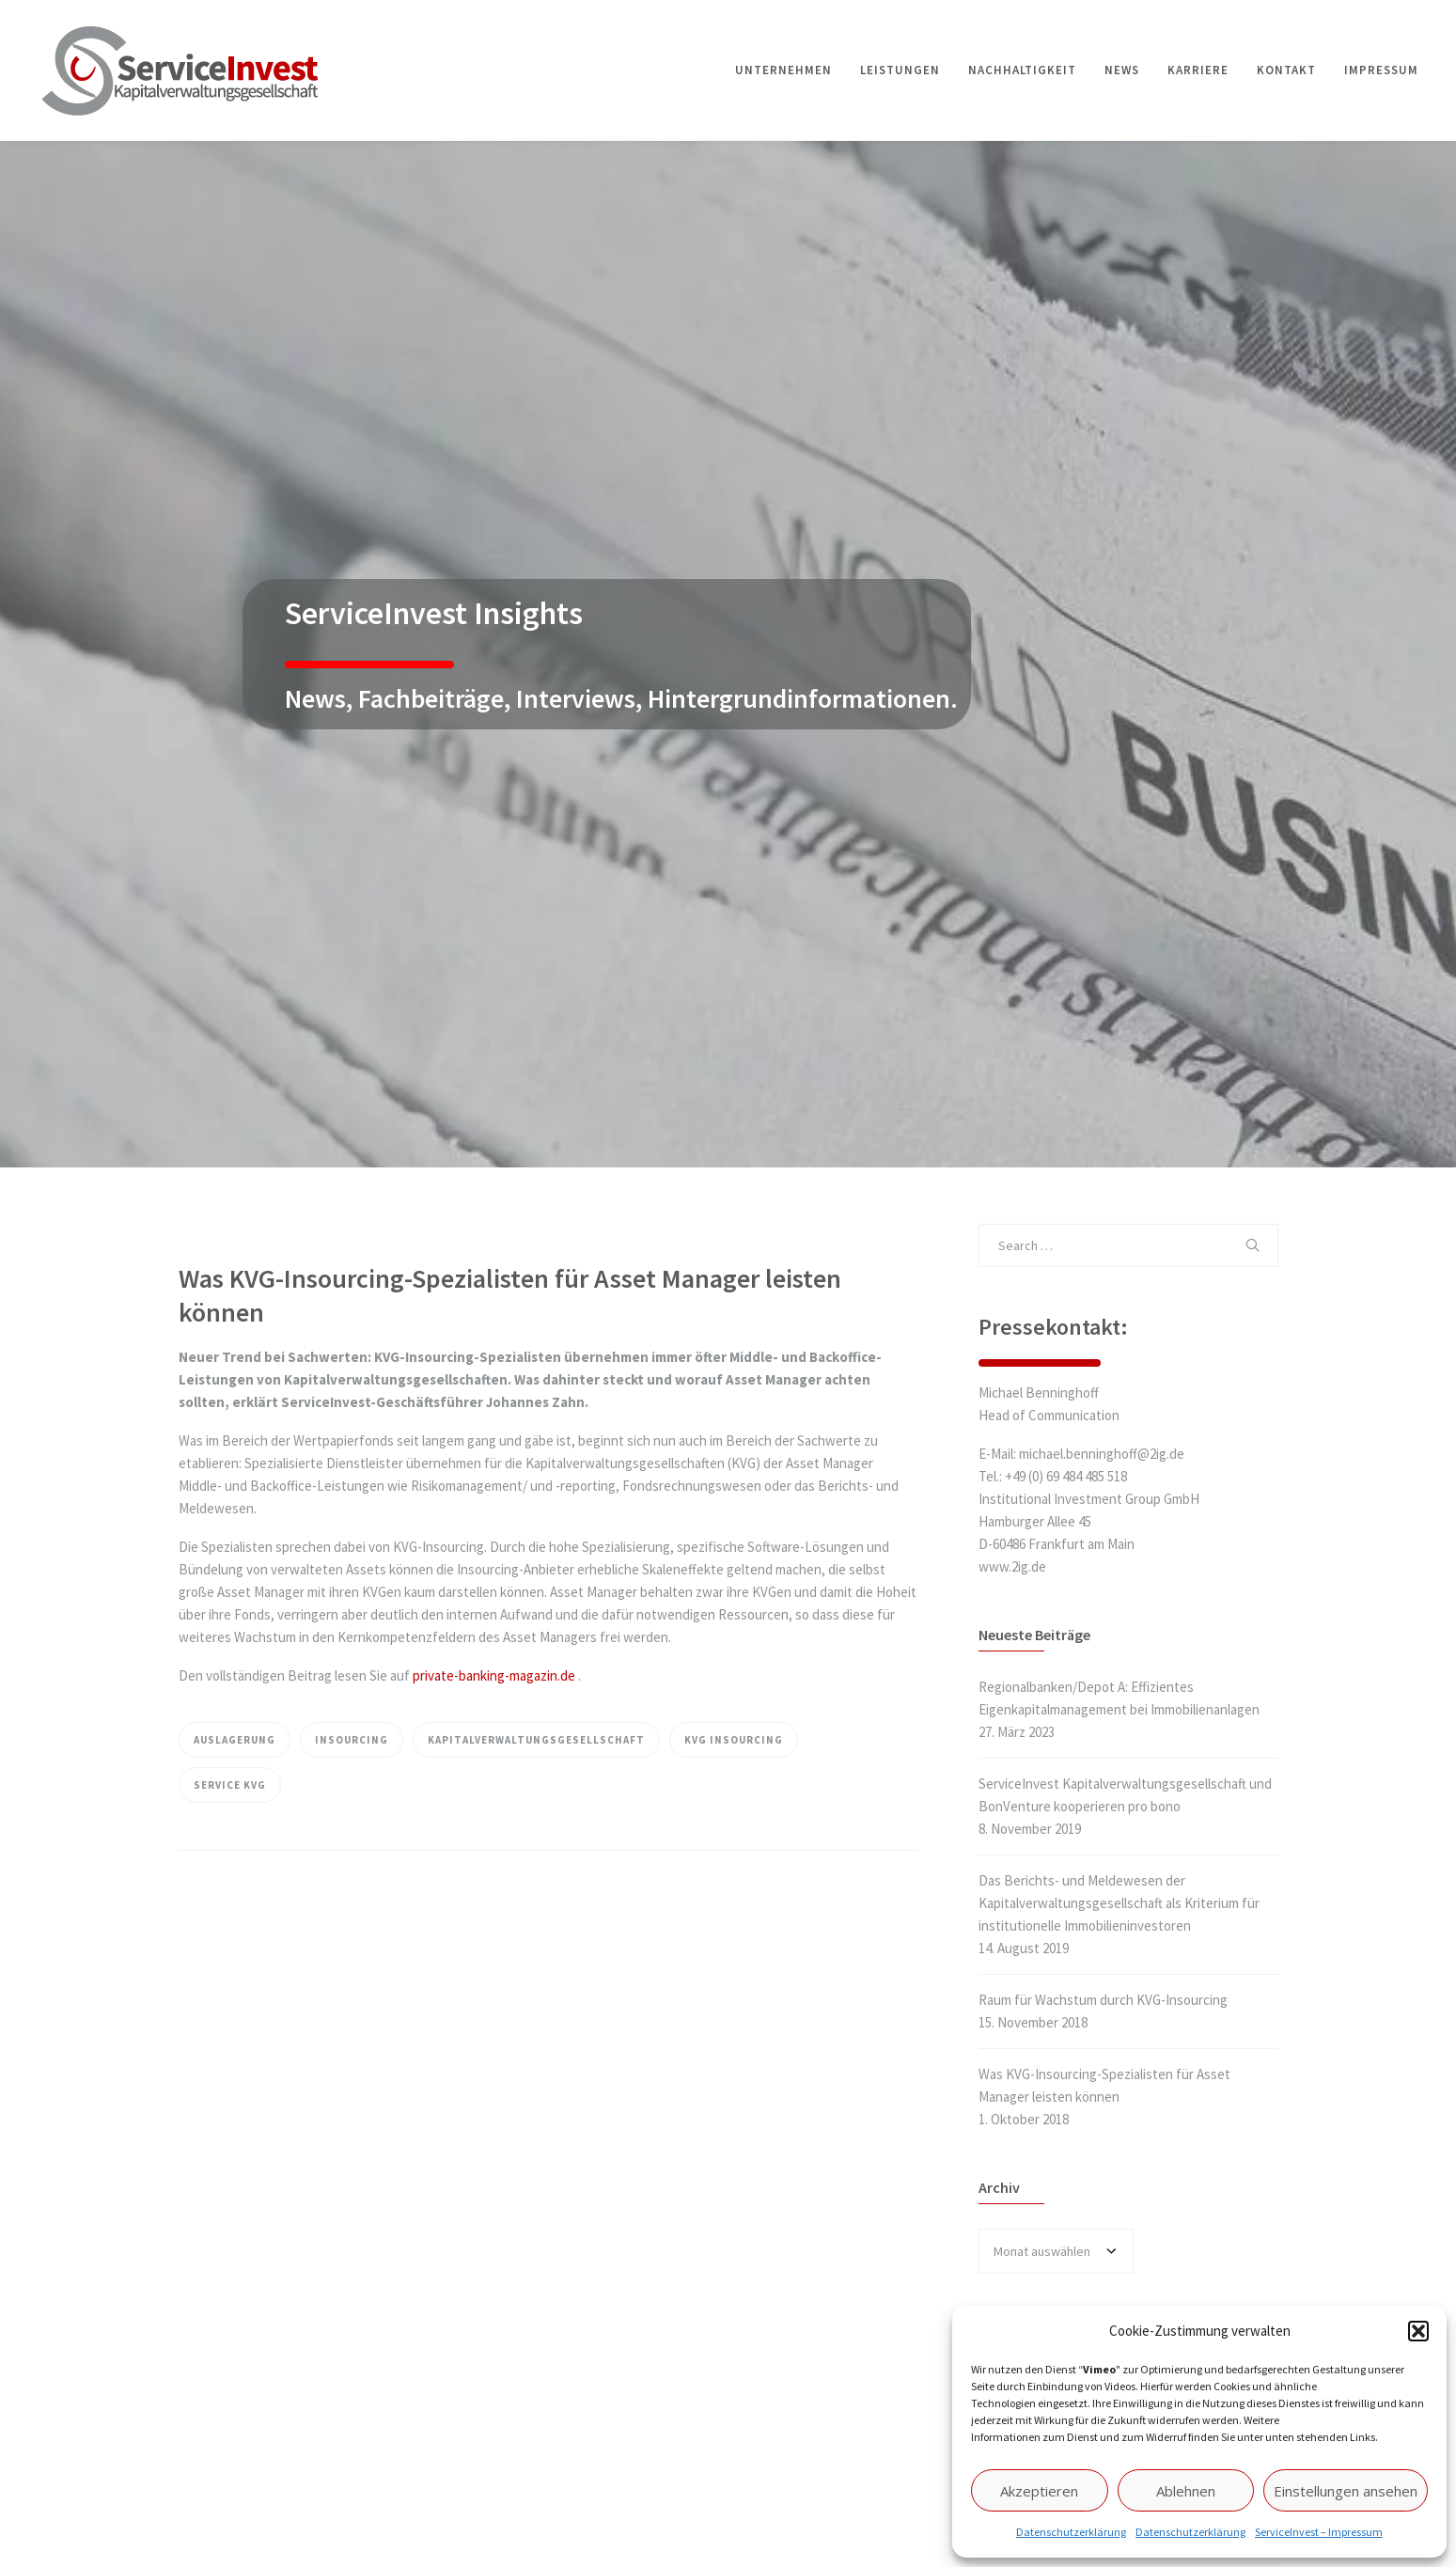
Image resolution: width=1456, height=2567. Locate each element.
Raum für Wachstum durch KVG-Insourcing (1103, 2000)
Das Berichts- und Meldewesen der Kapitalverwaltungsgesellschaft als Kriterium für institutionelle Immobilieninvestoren (1119, 1902)
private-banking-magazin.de (494, 1675)
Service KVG (230, 1785)
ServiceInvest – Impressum (1319, 2532)
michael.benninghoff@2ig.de (1101, 1454)
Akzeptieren (1039, 2490)
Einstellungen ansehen (1345, 2490)
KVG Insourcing (733, 1739)
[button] (1418, 2331)
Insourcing (351, 1739)
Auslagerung (234, 1739)
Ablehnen (1185, 2490)
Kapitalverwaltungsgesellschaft (536, 1739)
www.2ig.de (1012, 1566)
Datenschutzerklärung (1071, 2532)
